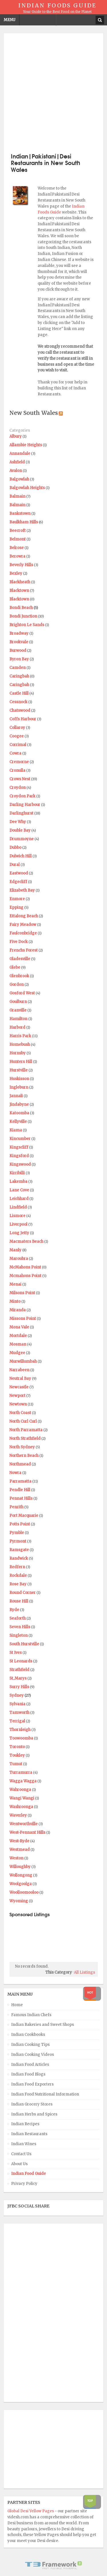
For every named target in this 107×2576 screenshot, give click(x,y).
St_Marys (18, 1678)
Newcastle (19, 1387)
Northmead (20, 1464)
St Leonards (20, 1661)
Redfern (17, 1566)
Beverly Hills (21, 564)
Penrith (16, 1507)
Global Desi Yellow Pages (31, 2511)
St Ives (15, 1652)
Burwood (17, 650)
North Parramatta (26, 1429)
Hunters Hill (20, 1061)
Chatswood (19, 710)
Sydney (16, 1695)
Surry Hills (19, 1686)
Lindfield (18, 1207)
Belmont (17, 539)
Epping (16, 907)
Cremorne (19, 761)
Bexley (15, 573)
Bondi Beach (21, 607)
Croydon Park (22, 796)
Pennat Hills (21, 1498)
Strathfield (19, 1669)
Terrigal (17, 1721)
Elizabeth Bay (22, 890)
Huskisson (19, 1078)
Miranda (17, 1310)
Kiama (15, 1130)
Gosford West (22, 993)
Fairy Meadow (22, 924)
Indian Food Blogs (28, 2074)
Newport (17, 1395)
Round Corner (22, 1592)
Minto (15, 1301)
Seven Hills (19, 1626)
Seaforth (17, 1618)
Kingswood (20, 1164)
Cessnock (18, 701)
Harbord (17, 1027)
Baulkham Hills (23, 522)
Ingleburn (18, 1087)
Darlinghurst (21, 813)
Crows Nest (19, 779)
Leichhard (19, 1198)
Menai (15, 1284)
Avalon (15, 470)
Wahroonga (20, 1789)
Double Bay (20, 830)
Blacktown (19, 590)
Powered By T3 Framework (53, 2565)
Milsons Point (22, 1292)
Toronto (17, 1746)
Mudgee (17, 1352)
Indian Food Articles (30, 2064)
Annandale (19, 453)
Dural (14, 864)
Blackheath (19, 582)
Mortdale (18, 1335)
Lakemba (18, 1181)
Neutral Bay (20, 1378)
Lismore (17, 1215)
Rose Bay (18, 1584)
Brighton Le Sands (26, 624)
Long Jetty (19, 1232)
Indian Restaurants (29, 2133)
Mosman (17, 1344)
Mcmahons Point (25, 1275)
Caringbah (19, 676)
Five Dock (18, 941)
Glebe (14, 967)
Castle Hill (19, 693)
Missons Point (22, 1318)
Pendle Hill (19, 1489)
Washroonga (21, 1806)
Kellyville (18, 1121)
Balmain (17, 496)
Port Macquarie (23, 1515)
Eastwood (18, 873)
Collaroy (17, 727)
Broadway (19, 633)
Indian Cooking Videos (32, 2054)
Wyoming (18, 1901)
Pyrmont (17, 1541)
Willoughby (20, 1866)
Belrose (16, 547)
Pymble (16, 1532)
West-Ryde (19, 1841)
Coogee (16, 736)
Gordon (16, 984)
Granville (18, 1010)
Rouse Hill (18, 1601)
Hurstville (18, 1070)
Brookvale (18, 642)
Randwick (18, 1558)
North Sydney (22, 1447)
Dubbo (15, 847)
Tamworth (19, 1712)
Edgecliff (18, 881)
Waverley (18, 1815)
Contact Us (21, 2153)
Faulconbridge (23, 933)
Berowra (17, 556)
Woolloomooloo (24, 1892)
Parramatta (20, 1481)
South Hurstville (24, 1644)
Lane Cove (19, 1190)
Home (17, 2004)
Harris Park (20, 1035)
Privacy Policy (24, 2183)
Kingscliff (18, 1147)
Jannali (16, 1095)
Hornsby (17, 1053)
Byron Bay (19, 659)
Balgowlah (19, 479)
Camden (17, 667)
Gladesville (19, 958)
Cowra (15, 753)
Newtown (18, 1404)
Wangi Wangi (21, 1798)
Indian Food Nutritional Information (45, 2094)
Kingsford (19, 1155)
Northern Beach (24, 1455)
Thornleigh (20, 1729)
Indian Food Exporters (32, 2084)
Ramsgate (19, 1549)
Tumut (15, 1763)
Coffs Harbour (22, 719)
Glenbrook (19, 976)
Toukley (17, 1755)
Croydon (17, 787)
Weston (16, 1858)
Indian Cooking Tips (30, 2044)
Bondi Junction (23, 616)
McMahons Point (25, 1267)
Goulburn (18, 1001)
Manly (15, 1250)
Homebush (19, 1044)
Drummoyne (21, 838)
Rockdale (18, 1575)
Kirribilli (17, 1173)
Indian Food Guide (28, 2173)
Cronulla (17, 770)
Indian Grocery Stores (32, 2104)
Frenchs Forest (23, 950)
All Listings (84, 1972)
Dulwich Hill (20, 856)
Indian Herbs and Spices (34, 2114)
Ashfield (17, 462)
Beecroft (17, 530)
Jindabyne (19, 1104)
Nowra (15, 1472)
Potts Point (19, 1524)
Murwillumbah (23, 1361)
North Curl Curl (23, 1421)
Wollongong (20, 1875)
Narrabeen (19, 1370)
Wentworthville (23, 1823)
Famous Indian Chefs (31, 2014)
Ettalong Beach (23, 916)
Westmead (19, 1849)
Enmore (17, 898)
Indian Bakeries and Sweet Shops (42, 2024)
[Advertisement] (53, 92)
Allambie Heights (25, 445)
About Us (19, 2163)
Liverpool (18, 1224)
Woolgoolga (20, 1883)
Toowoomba (21, 1738)
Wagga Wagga (23, 1781)
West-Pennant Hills (27, 1832)
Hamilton (18, 1018)
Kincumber (20, 1138)
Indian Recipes (25, 2123)
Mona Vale (19, 1327)
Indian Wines (23, 2143)
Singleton (18, 1635)
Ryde (14, 1609)
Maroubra (18, 1258)
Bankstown (20, 513)
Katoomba (19, 1113)
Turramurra (20, 1772)
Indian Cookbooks (28, 2034)
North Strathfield (25, 1438)
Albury (15, 436)
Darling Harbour (24, 804)
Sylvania (17, 1704)
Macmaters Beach (26, 1241)
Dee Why (17, 821)
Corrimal (17, 744)
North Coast (20, 1412)
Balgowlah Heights (27, 487)
